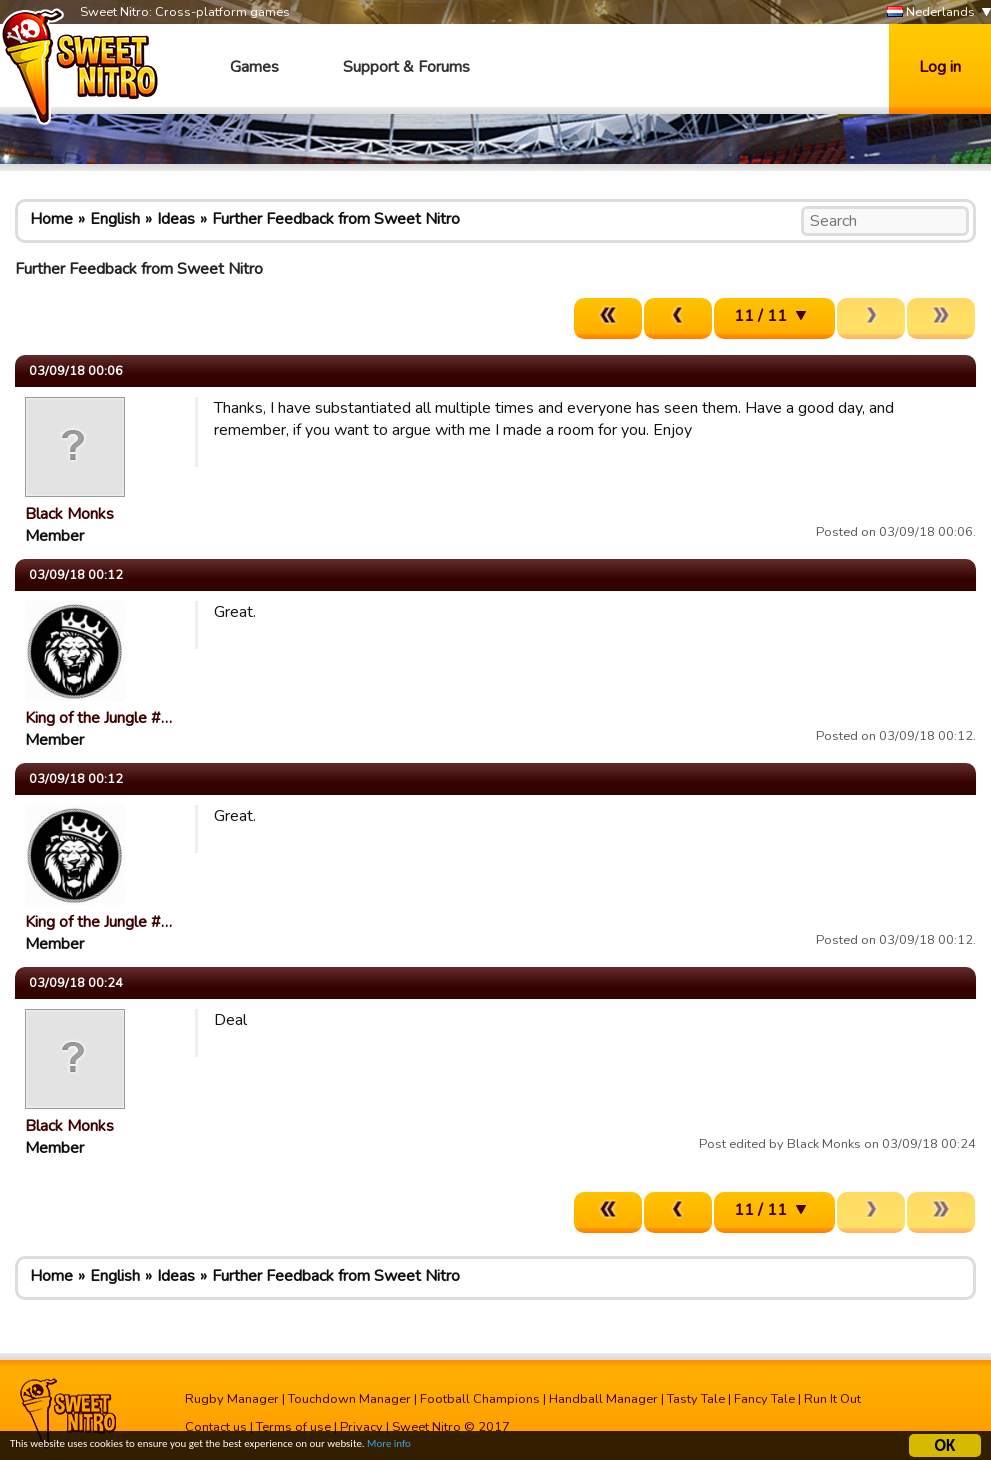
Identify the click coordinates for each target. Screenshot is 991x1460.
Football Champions (480, 1399)
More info (481, 1448)
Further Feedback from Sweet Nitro (336, 219)
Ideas (176, 219)
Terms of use (293, 1427)
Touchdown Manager (349, 1399)
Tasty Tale (696, 1399)
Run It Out (832, 1399)
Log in (940, 67)
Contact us (216, 1427)
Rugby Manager (232, 1399)
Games (254, 67)
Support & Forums (406, 67)
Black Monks (69, 514)
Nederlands (931, 12)
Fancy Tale (764, 1399)
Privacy (361, 1427)
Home (51, 219)
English (115, 219)
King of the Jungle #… (98, 718)
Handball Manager (603, 1399)
